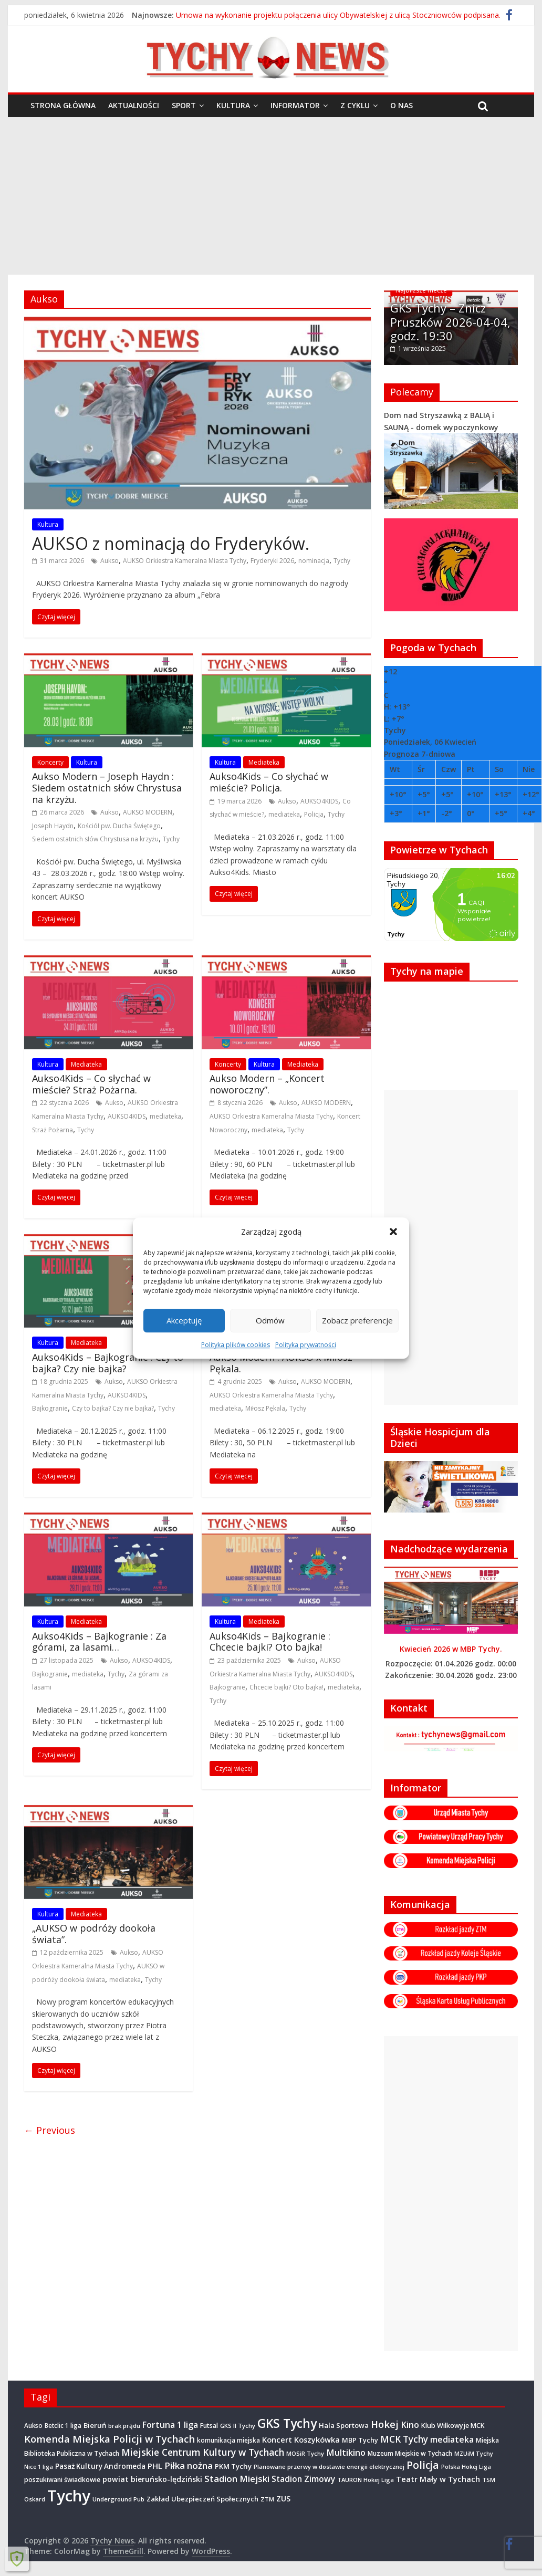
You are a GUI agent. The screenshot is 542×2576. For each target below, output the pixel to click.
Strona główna (63, 105)
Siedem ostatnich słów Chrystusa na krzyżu (95, 839)
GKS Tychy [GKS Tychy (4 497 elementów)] (287, 2422)
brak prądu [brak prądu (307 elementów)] (124, 2424)
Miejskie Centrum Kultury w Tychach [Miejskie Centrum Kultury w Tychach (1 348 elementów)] (202, 2451)
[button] (393, 1231)
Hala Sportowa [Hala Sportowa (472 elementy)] (344, 2424)
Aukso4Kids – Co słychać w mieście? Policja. (269, 782)
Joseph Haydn (53, 825)
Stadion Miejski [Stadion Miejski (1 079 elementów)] (236, 2478)
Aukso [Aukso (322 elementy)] (33, 2424)
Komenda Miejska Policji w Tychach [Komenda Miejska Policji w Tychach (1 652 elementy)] (109, 2437)
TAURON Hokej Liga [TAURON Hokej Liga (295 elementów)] (365, 2479)
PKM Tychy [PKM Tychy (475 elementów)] (233, 2465)
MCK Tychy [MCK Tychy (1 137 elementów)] (404, 2438)
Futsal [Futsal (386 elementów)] (209, 2424)
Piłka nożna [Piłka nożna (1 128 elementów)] (188, 2465)
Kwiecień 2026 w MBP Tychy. (451, 1648)
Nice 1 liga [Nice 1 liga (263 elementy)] (38, 2466)
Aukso (109, 560)
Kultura (233, 105)
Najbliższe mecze (421, 290)
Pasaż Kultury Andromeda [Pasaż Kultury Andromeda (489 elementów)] (100, 2465)
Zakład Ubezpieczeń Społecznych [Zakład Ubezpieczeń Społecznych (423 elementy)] (202, 2498)
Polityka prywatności (305, 1344)
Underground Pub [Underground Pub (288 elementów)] (118, 2498)
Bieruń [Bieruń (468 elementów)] (95, 2424)
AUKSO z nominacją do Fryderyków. (170, 543)
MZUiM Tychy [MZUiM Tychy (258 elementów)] (473, 2453)
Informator (295, 105)
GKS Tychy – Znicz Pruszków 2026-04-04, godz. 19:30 (450, 321)
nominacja (313, 560)
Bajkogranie (50, 1408)
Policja (314, 814)
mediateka (284, 814)
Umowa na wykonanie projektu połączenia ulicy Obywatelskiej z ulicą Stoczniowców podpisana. (338, 15)
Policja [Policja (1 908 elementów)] (423, 2464)
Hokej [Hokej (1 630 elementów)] (385, 2422)
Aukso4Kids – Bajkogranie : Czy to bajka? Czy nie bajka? (107, 1363)
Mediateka (263, 762)
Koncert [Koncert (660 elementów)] (277, 2438)
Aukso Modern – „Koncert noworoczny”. (267, 1084)
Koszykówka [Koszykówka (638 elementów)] (317, 2438)
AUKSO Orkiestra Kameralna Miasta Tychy (184, 560)
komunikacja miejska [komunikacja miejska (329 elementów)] (228, 2439)
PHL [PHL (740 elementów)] (155, 2465)
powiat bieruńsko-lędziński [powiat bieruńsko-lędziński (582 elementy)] (152, 2479)
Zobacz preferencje (357, 1320)
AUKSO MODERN (147, 812)
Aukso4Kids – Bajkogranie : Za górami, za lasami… (99, 1642)
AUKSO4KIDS (319, 801)
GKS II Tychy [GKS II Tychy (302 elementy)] (237, 2424)
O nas (401, 105)
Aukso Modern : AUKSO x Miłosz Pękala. (281, 1363)
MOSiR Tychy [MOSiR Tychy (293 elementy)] (305, 2453)
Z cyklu (355, 105)
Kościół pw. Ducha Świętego (119, 825)
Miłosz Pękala (265, 1408)
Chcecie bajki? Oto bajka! (286, 1687)
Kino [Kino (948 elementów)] (410, 2423)
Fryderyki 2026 (272, 560)
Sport (184, 105)
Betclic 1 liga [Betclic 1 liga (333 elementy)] (63, 2424)
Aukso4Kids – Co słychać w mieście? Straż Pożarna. (91, 1084)
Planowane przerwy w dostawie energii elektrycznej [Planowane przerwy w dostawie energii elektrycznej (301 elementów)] (329, 2466)
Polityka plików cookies (235, 1344)
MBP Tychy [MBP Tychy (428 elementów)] (360, 2439)
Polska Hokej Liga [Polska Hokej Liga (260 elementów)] (466, 2466)
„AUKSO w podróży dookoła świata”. (93, 1934)
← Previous (49, 2130)
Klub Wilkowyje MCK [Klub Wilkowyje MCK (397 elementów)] (453, 2424)
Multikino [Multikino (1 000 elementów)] (346, 2452)
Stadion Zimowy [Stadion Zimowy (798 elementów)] (303, 2478)
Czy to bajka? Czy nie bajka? (113, 1408)
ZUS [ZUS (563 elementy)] (283, 2498)
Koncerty (50, 762)
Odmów (270, 1320)
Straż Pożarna (52, 1129)
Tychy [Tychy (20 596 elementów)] (68, 2495)
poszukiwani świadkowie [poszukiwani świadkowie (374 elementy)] (62, 2479)
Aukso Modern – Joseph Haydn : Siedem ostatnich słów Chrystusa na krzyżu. (107, 787)
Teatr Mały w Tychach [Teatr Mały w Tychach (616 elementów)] (438, 2479)
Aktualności (133, 105)
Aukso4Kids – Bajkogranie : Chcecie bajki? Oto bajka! (270, 1642)
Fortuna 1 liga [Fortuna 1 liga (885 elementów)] (170, 2423)
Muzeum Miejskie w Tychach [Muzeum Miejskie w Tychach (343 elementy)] (410, 2452)
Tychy (341, 560)
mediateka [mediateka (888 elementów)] (452, 2438)
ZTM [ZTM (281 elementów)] (267, 2498)
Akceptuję (184, 1320)
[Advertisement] (271, 195)
